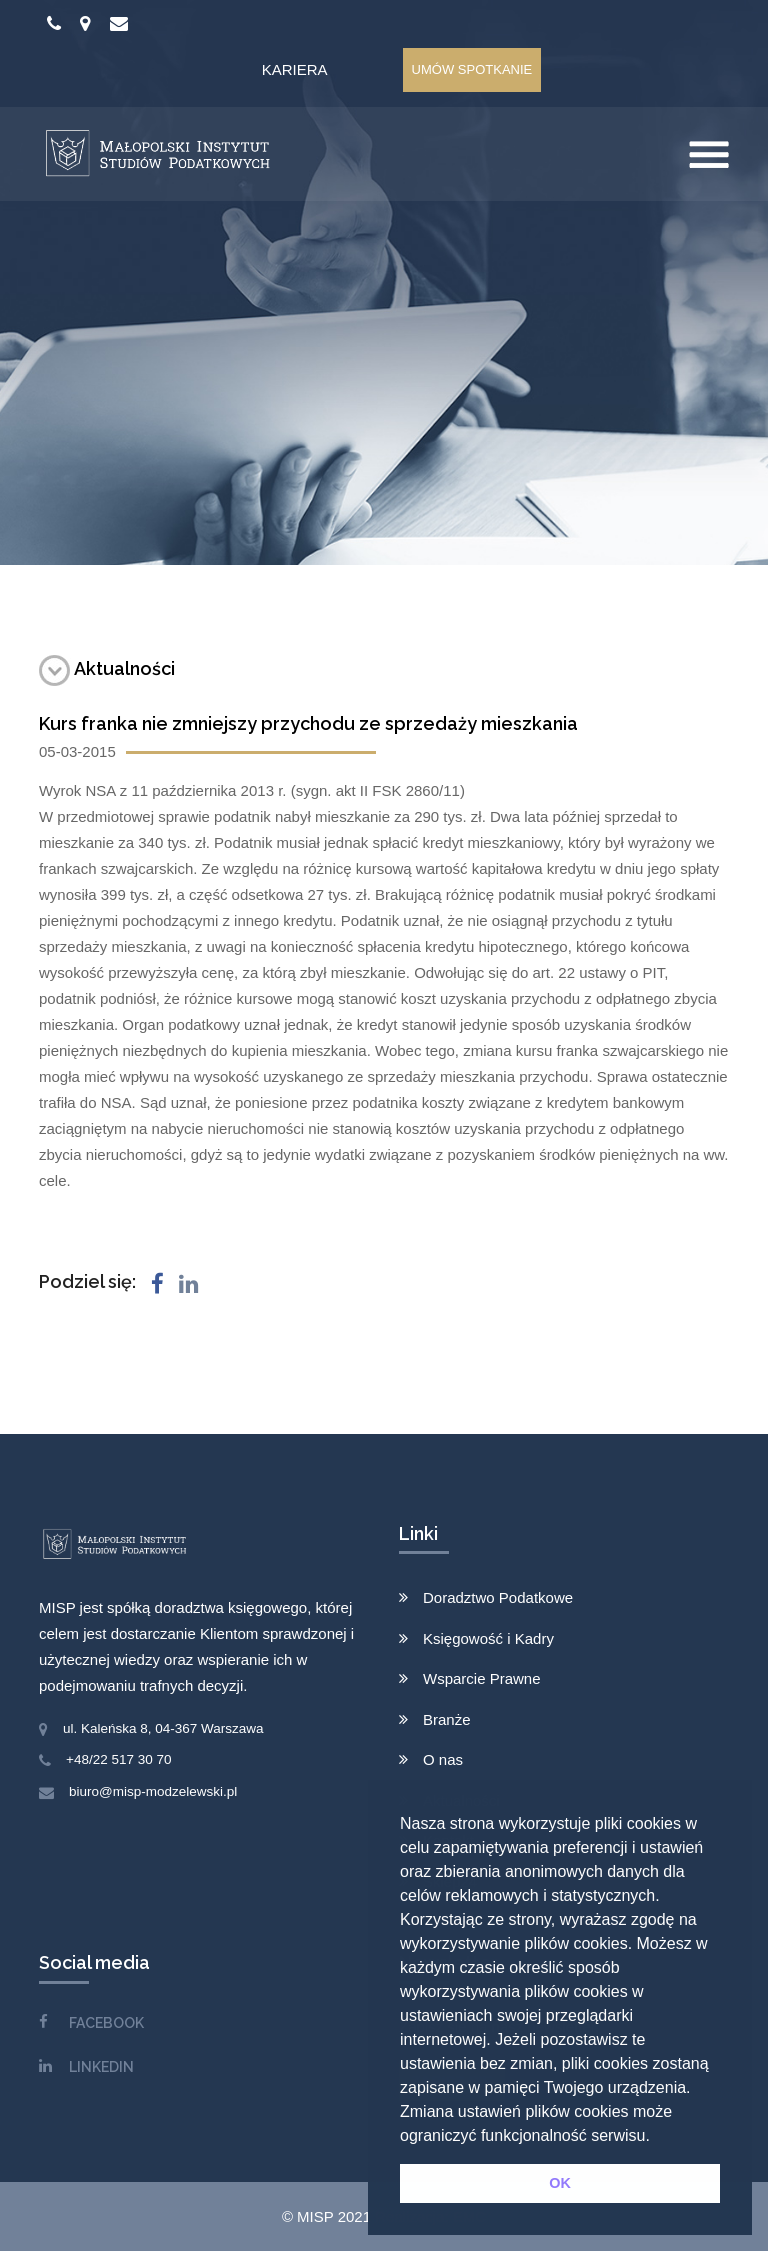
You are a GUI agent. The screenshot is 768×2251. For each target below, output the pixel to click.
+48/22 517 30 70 (118, 1759)
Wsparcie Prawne (482, 1678)
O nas (443, 1759)
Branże (447, 1719)
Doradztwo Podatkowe (498, 1597)
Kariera (295, 69)
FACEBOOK (106, 2023)
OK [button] (560, 2183)
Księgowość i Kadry (488, 1638)
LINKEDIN (101, 2067)
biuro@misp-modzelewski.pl (153, 1791)
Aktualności (107, 668)
